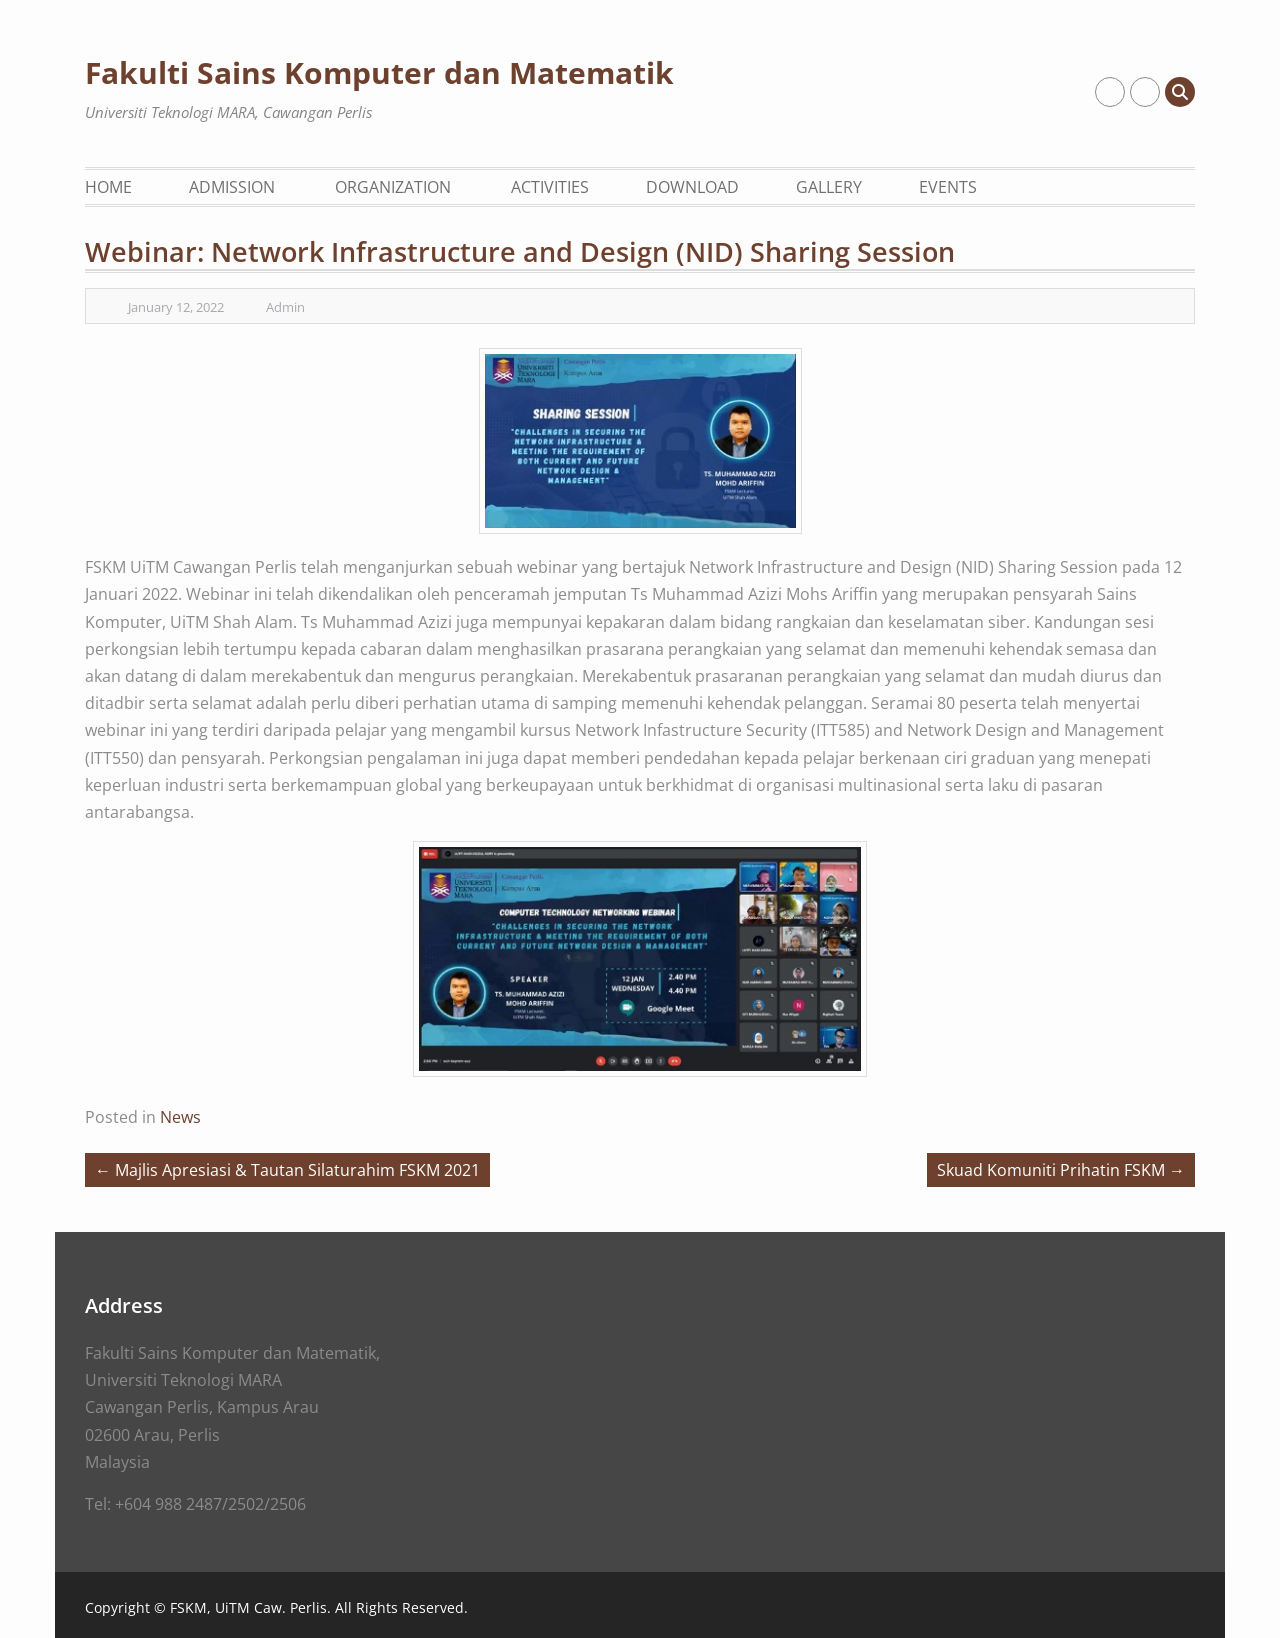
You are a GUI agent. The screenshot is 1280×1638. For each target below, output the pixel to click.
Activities (550, 187)
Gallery (829, 187)
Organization (393, 187)
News (180, 1117)
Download (692, 187)
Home (108, 187)
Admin (285, 307)
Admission (232, 187)
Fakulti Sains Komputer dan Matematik (379, 72)
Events (948, 187)
